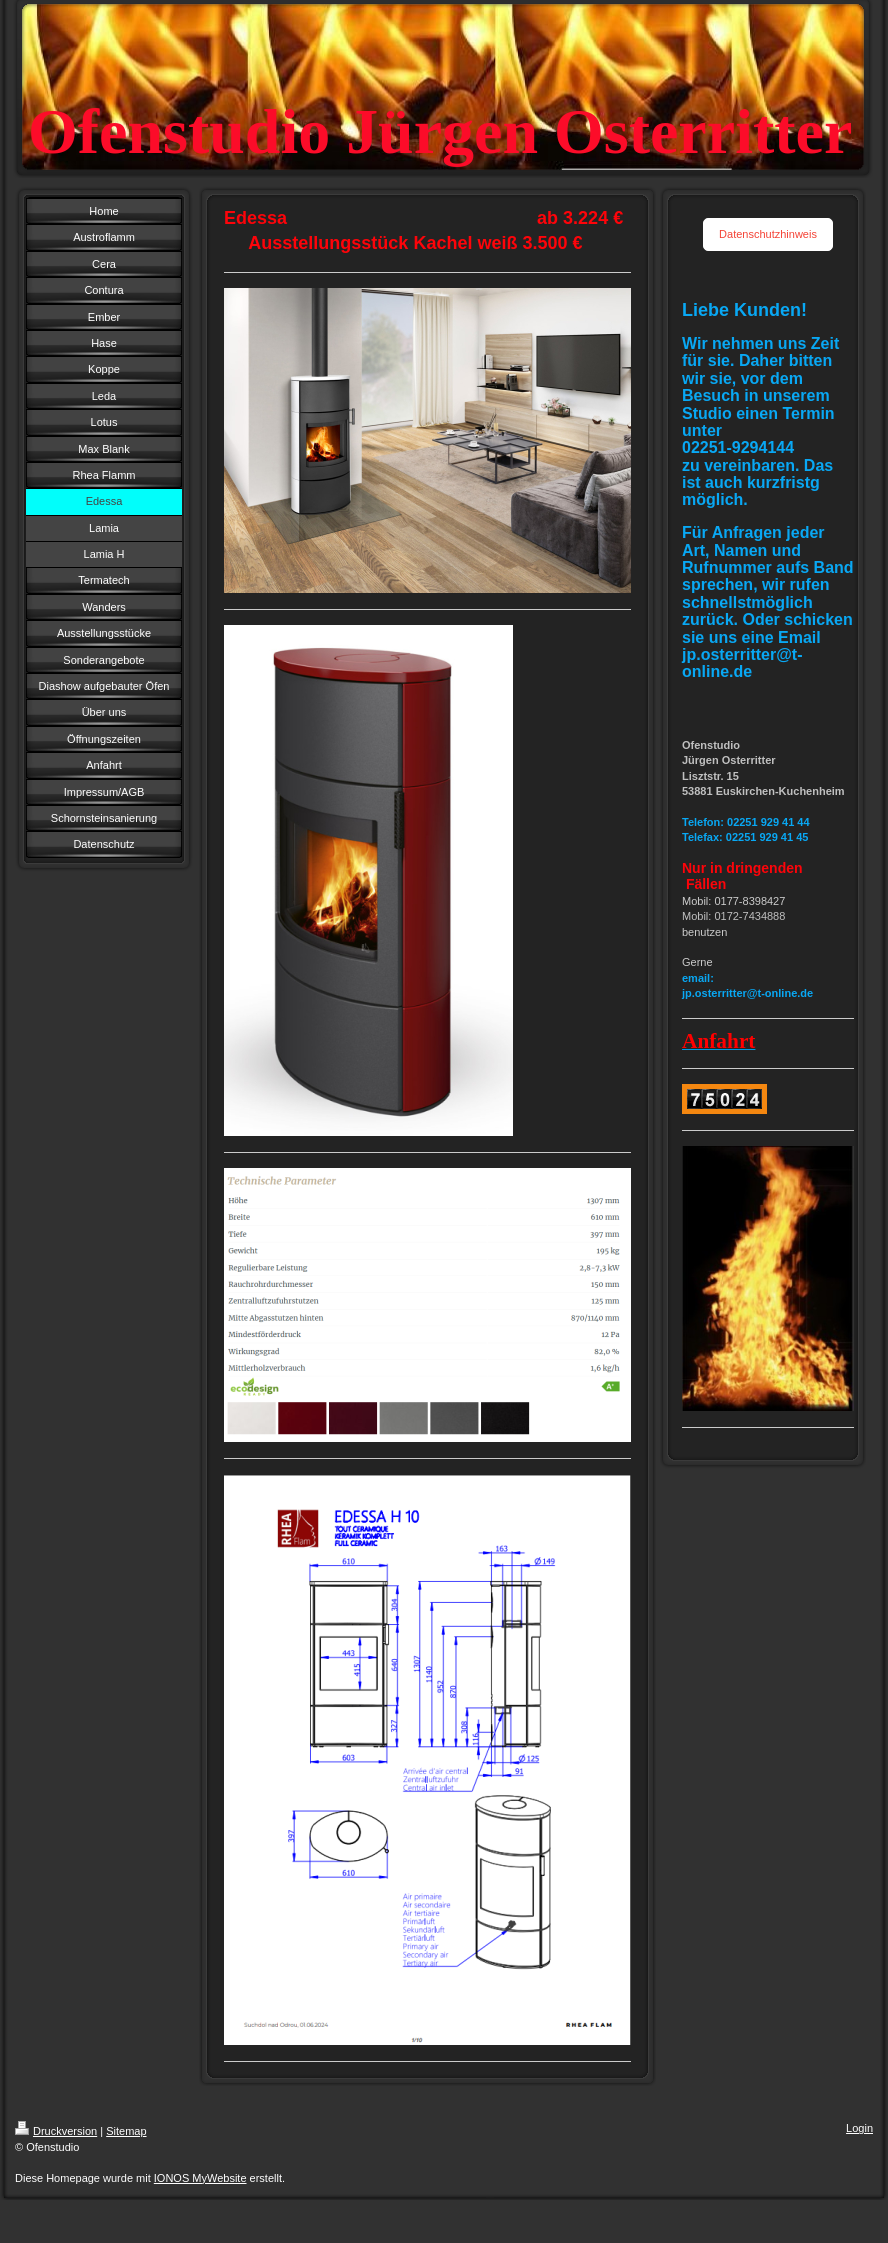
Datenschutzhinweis (768, 234)
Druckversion (56, 2131)
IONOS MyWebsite (200, 2178)
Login (859, 2128)
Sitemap (126, 2131)
